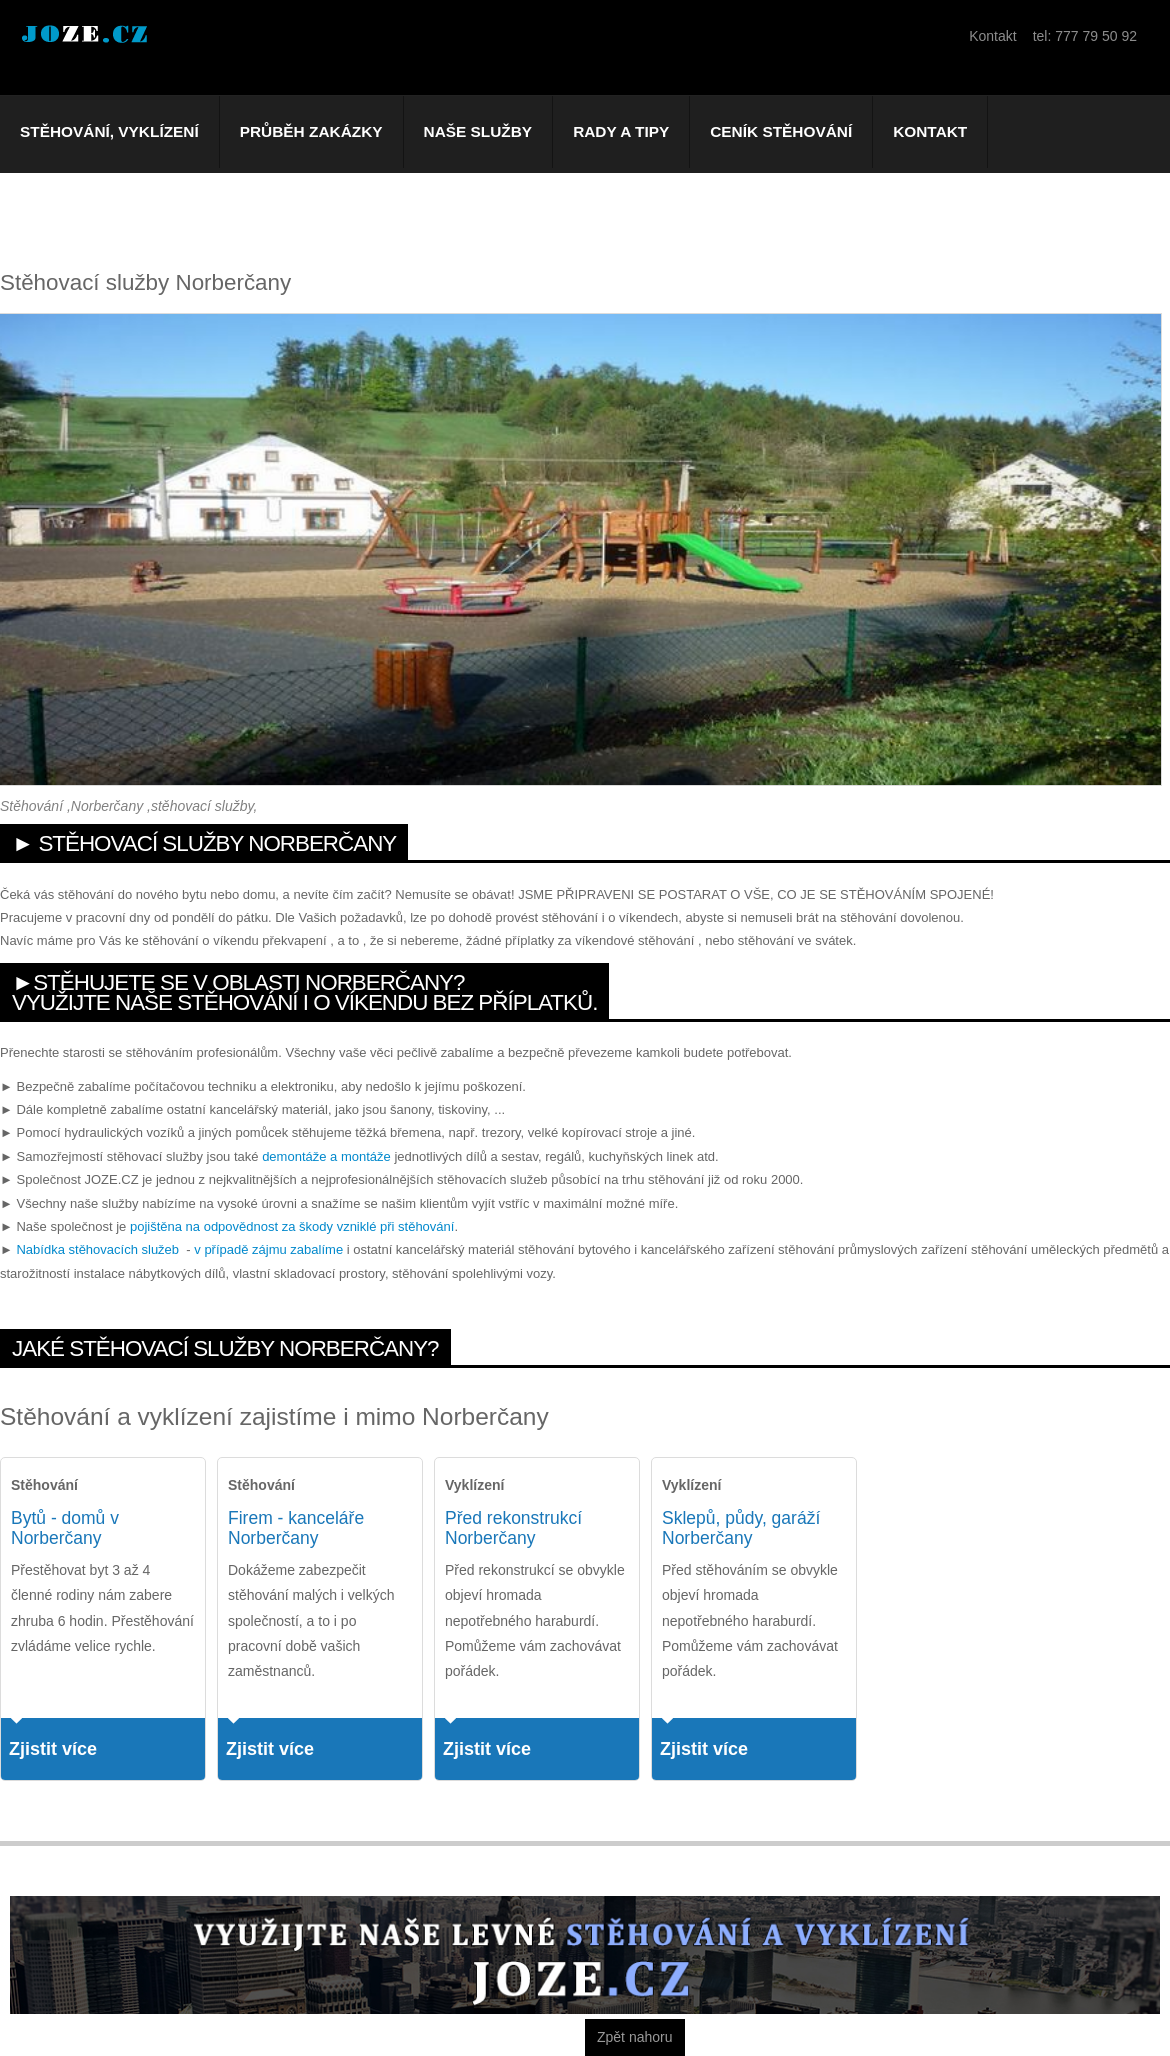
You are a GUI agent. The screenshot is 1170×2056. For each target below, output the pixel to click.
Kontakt (930, 131)
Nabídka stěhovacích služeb (97, 1249)
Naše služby (478, 131)
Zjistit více (53, 1749)
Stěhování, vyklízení (109, 131)
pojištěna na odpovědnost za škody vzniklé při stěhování (292, 1226)
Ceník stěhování (781, 131)
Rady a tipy (621, 131)
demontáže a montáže (326, 1156)
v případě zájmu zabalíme (268, 1249)
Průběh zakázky (311, 131)
